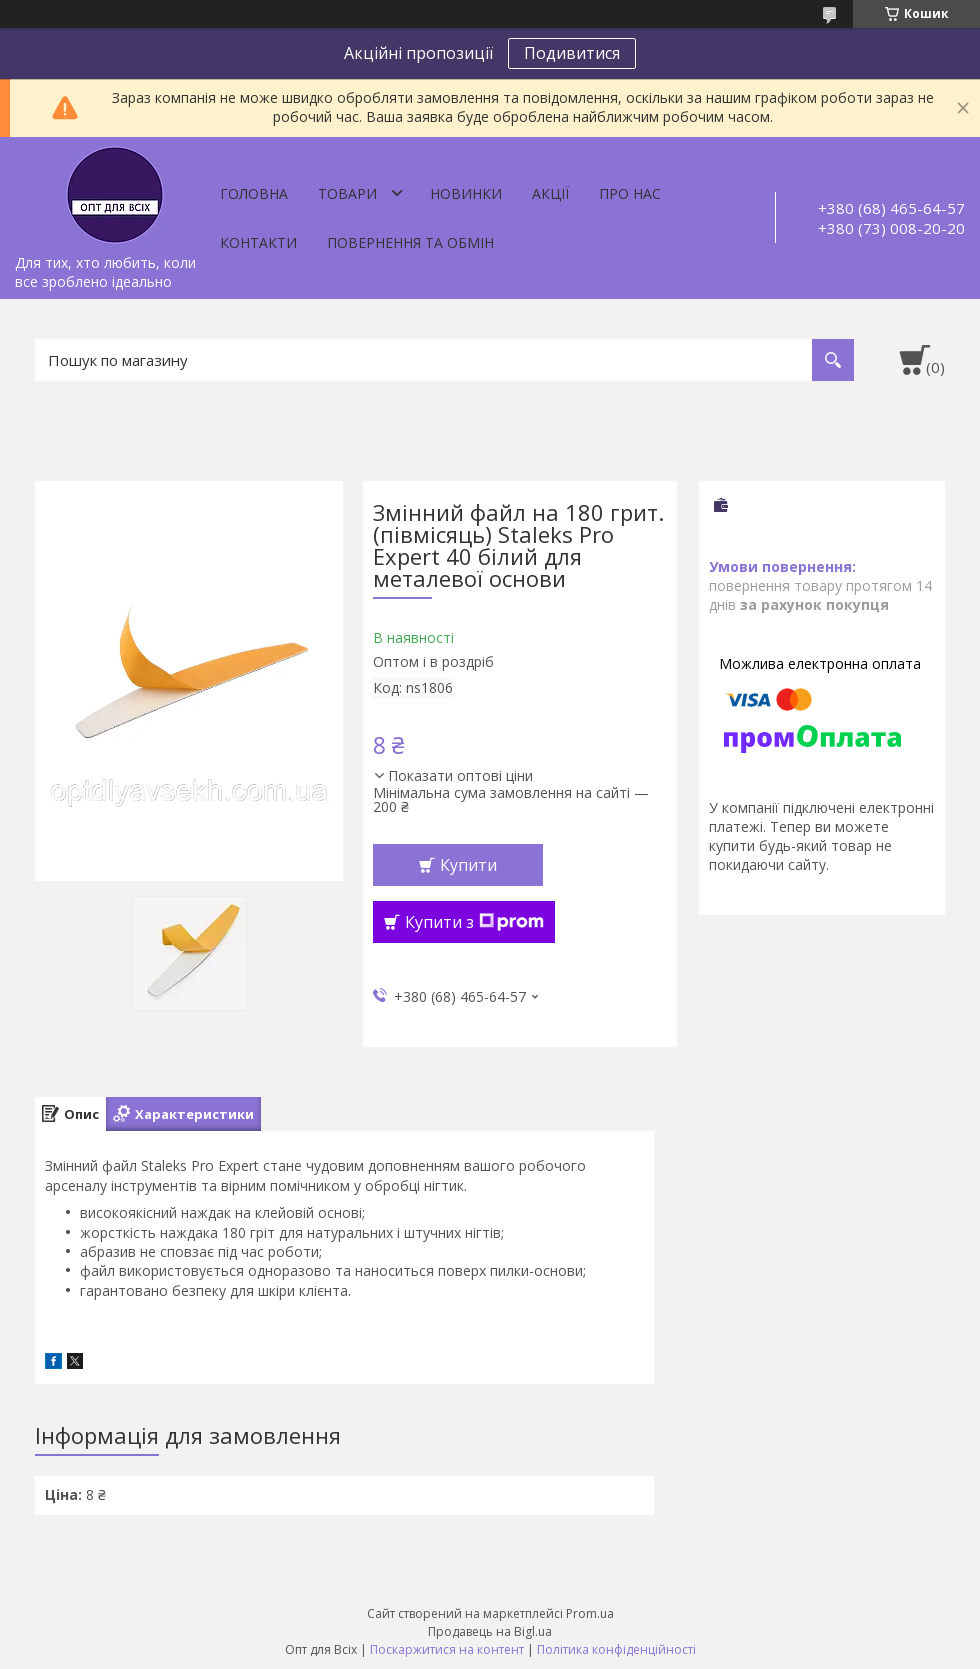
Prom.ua (590, 1613)
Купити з (474, 922)
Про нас (630, 193)
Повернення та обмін (410, 242)
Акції (550, 193)
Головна (254, 193)
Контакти (258, 242)
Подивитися (572, 53)
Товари (347, 193)
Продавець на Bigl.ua (490, 1631)
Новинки (466, 193)
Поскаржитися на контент (447, 1649)
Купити (468, 865)
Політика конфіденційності (616, 1649)
